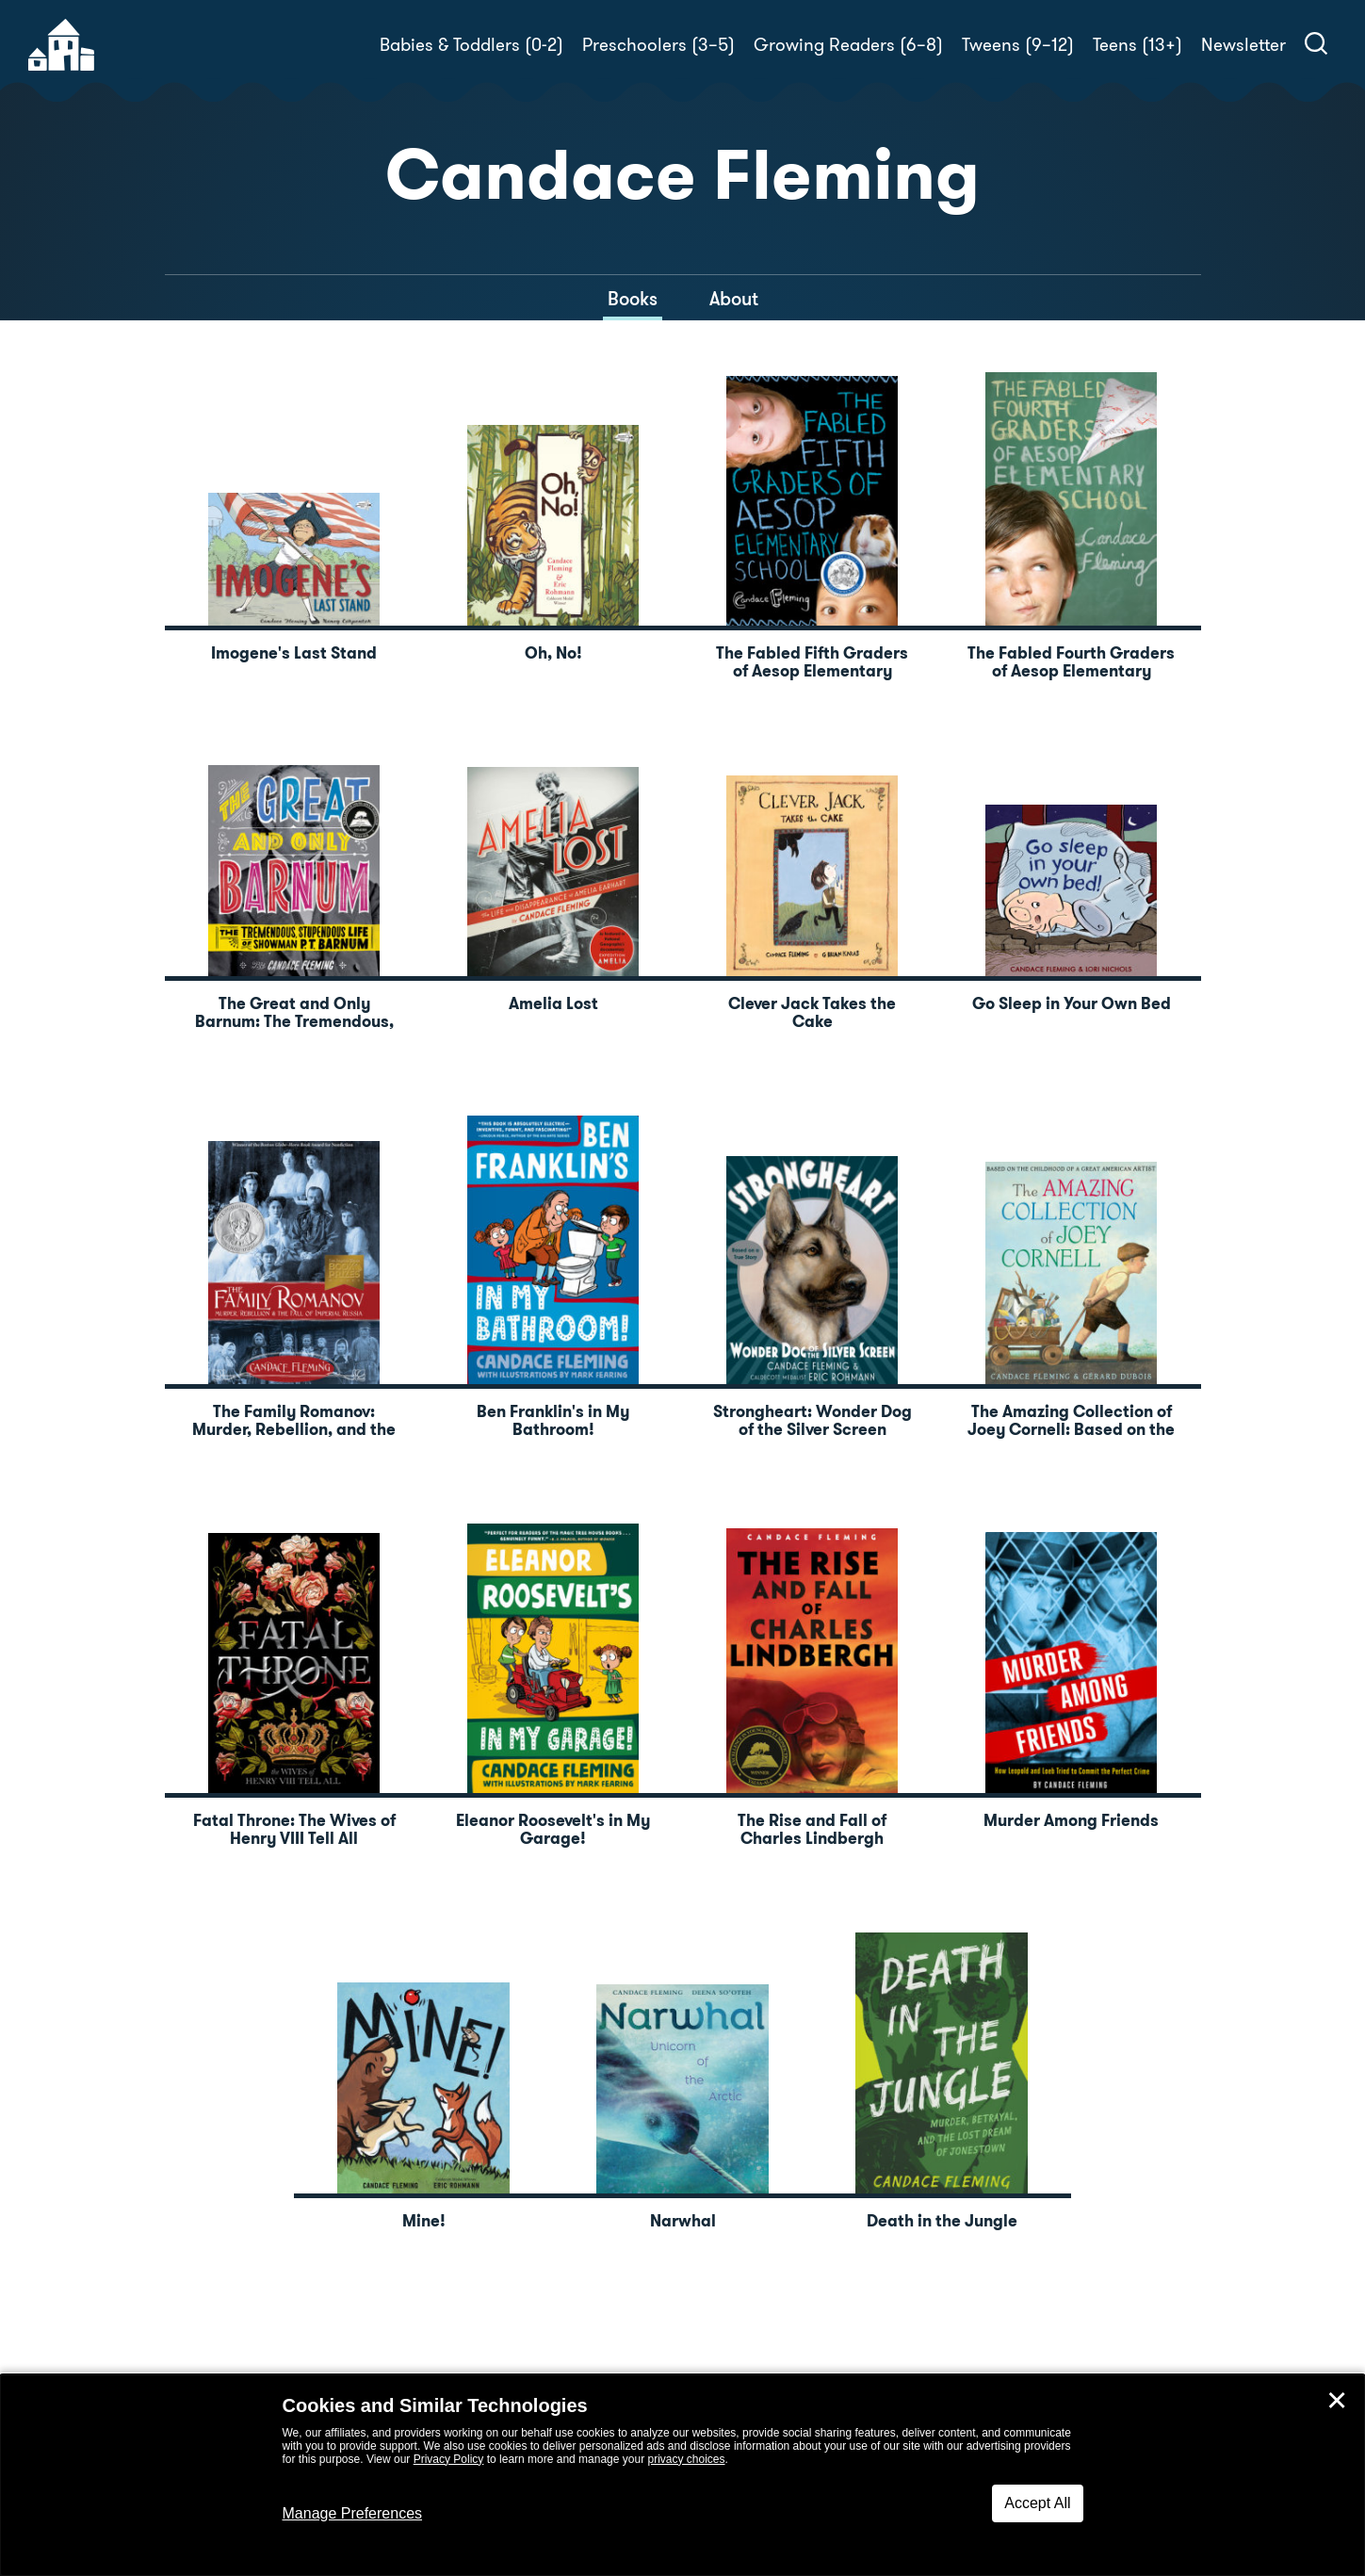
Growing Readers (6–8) (848, 44)
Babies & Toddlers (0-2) (471, 44)
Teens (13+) (1137, 44)
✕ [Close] (1336, 2400)
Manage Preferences (353, 2513)
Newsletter (1243, 44)
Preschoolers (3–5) (658, 44)
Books (633, 298)
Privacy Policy (449, 2459)
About (733, 298)
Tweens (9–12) (1018, 44)
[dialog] (682, 2475)
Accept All (1037, 2503)
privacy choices (685, 2459)
